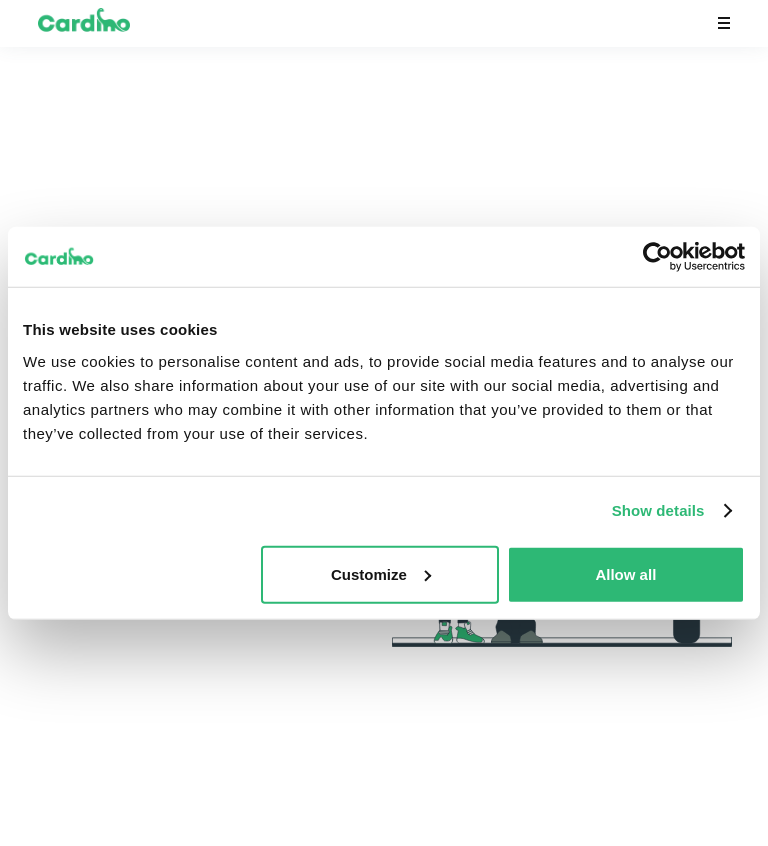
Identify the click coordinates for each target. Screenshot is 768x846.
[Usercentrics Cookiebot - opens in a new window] (657, 257)
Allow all (625, 573)
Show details (658, 510)
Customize (381, 573)
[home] (83, 24)
